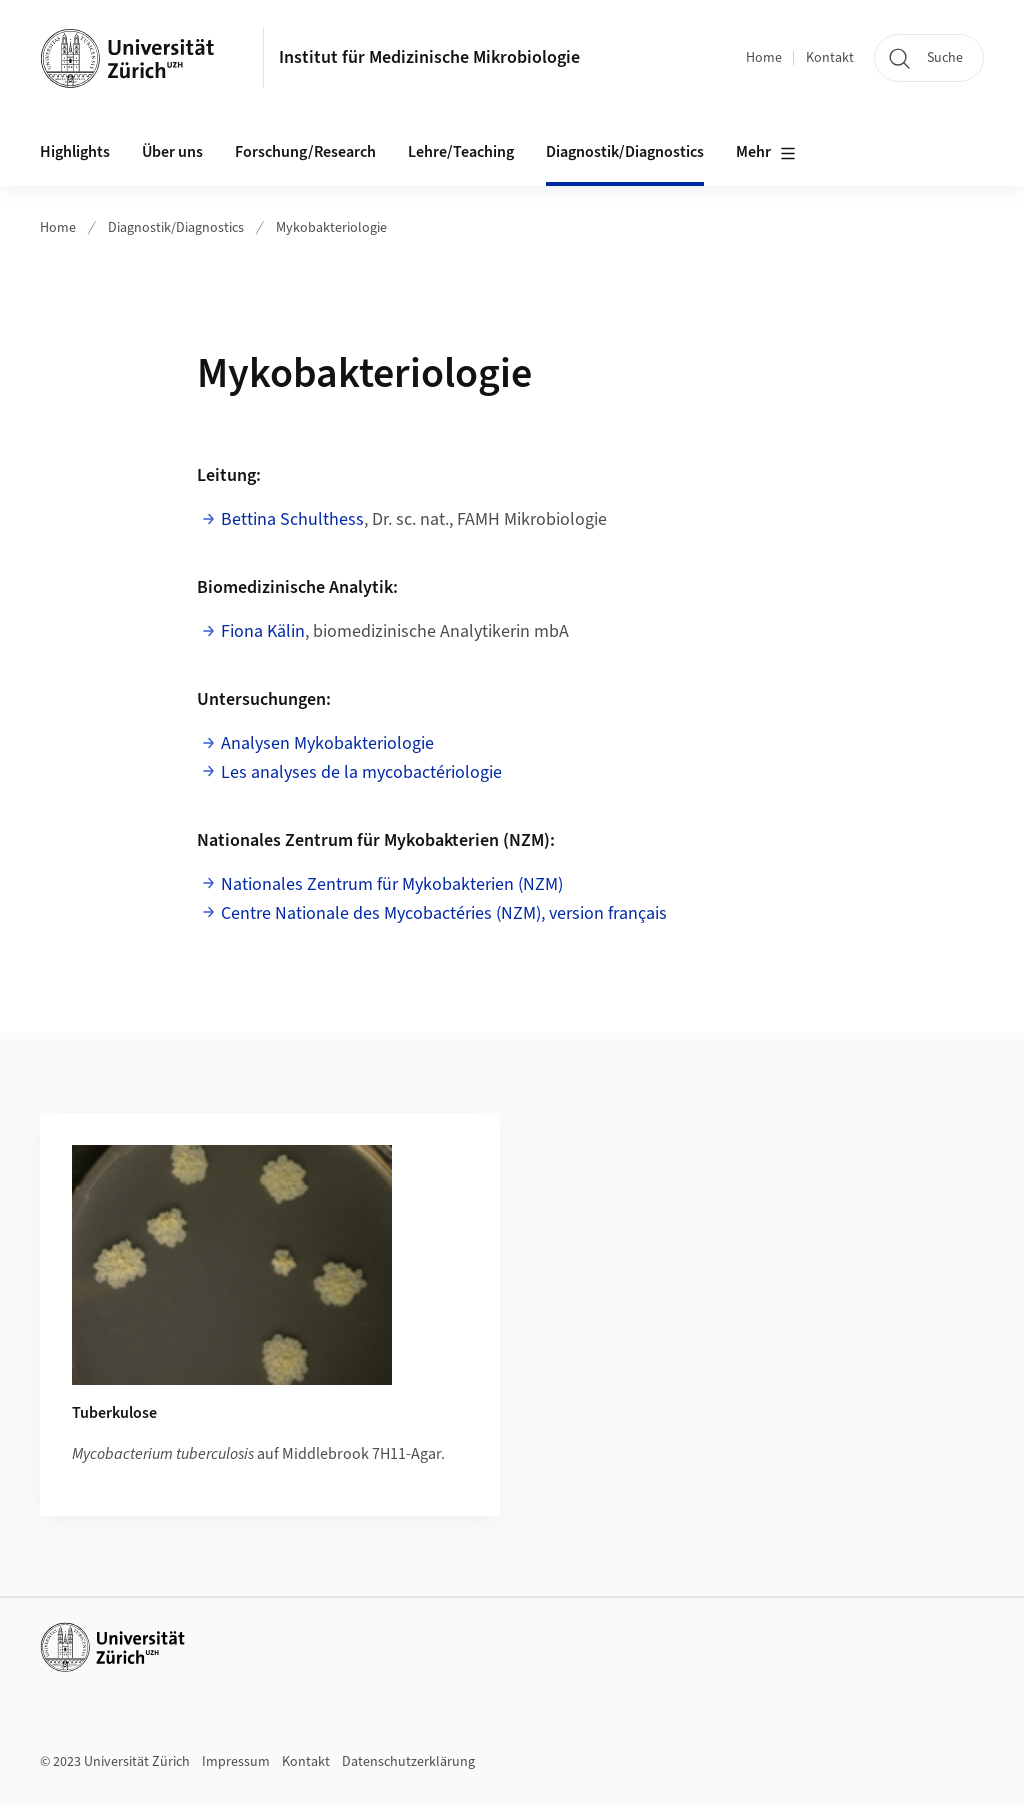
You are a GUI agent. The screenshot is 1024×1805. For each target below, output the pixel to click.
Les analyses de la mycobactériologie (361, 772)
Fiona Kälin (263, 631)
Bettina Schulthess (292, 519)
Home (764, 58)
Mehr (766, 153)
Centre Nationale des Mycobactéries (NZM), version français (444, 913)
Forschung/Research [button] (305, 152)
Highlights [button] (75, 152)
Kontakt (830, 58)
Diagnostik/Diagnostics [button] (625, 152)
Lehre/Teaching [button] (461, 152)
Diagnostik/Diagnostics (176, 228)
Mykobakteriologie (331, 228)
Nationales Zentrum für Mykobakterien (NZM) (392, 884)
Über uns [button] (172, 152)
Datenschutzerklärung (408, 1762)
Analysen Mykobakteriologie (327, 743)
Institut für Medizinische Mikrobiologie (429, 57)
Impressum (236, 1762)
